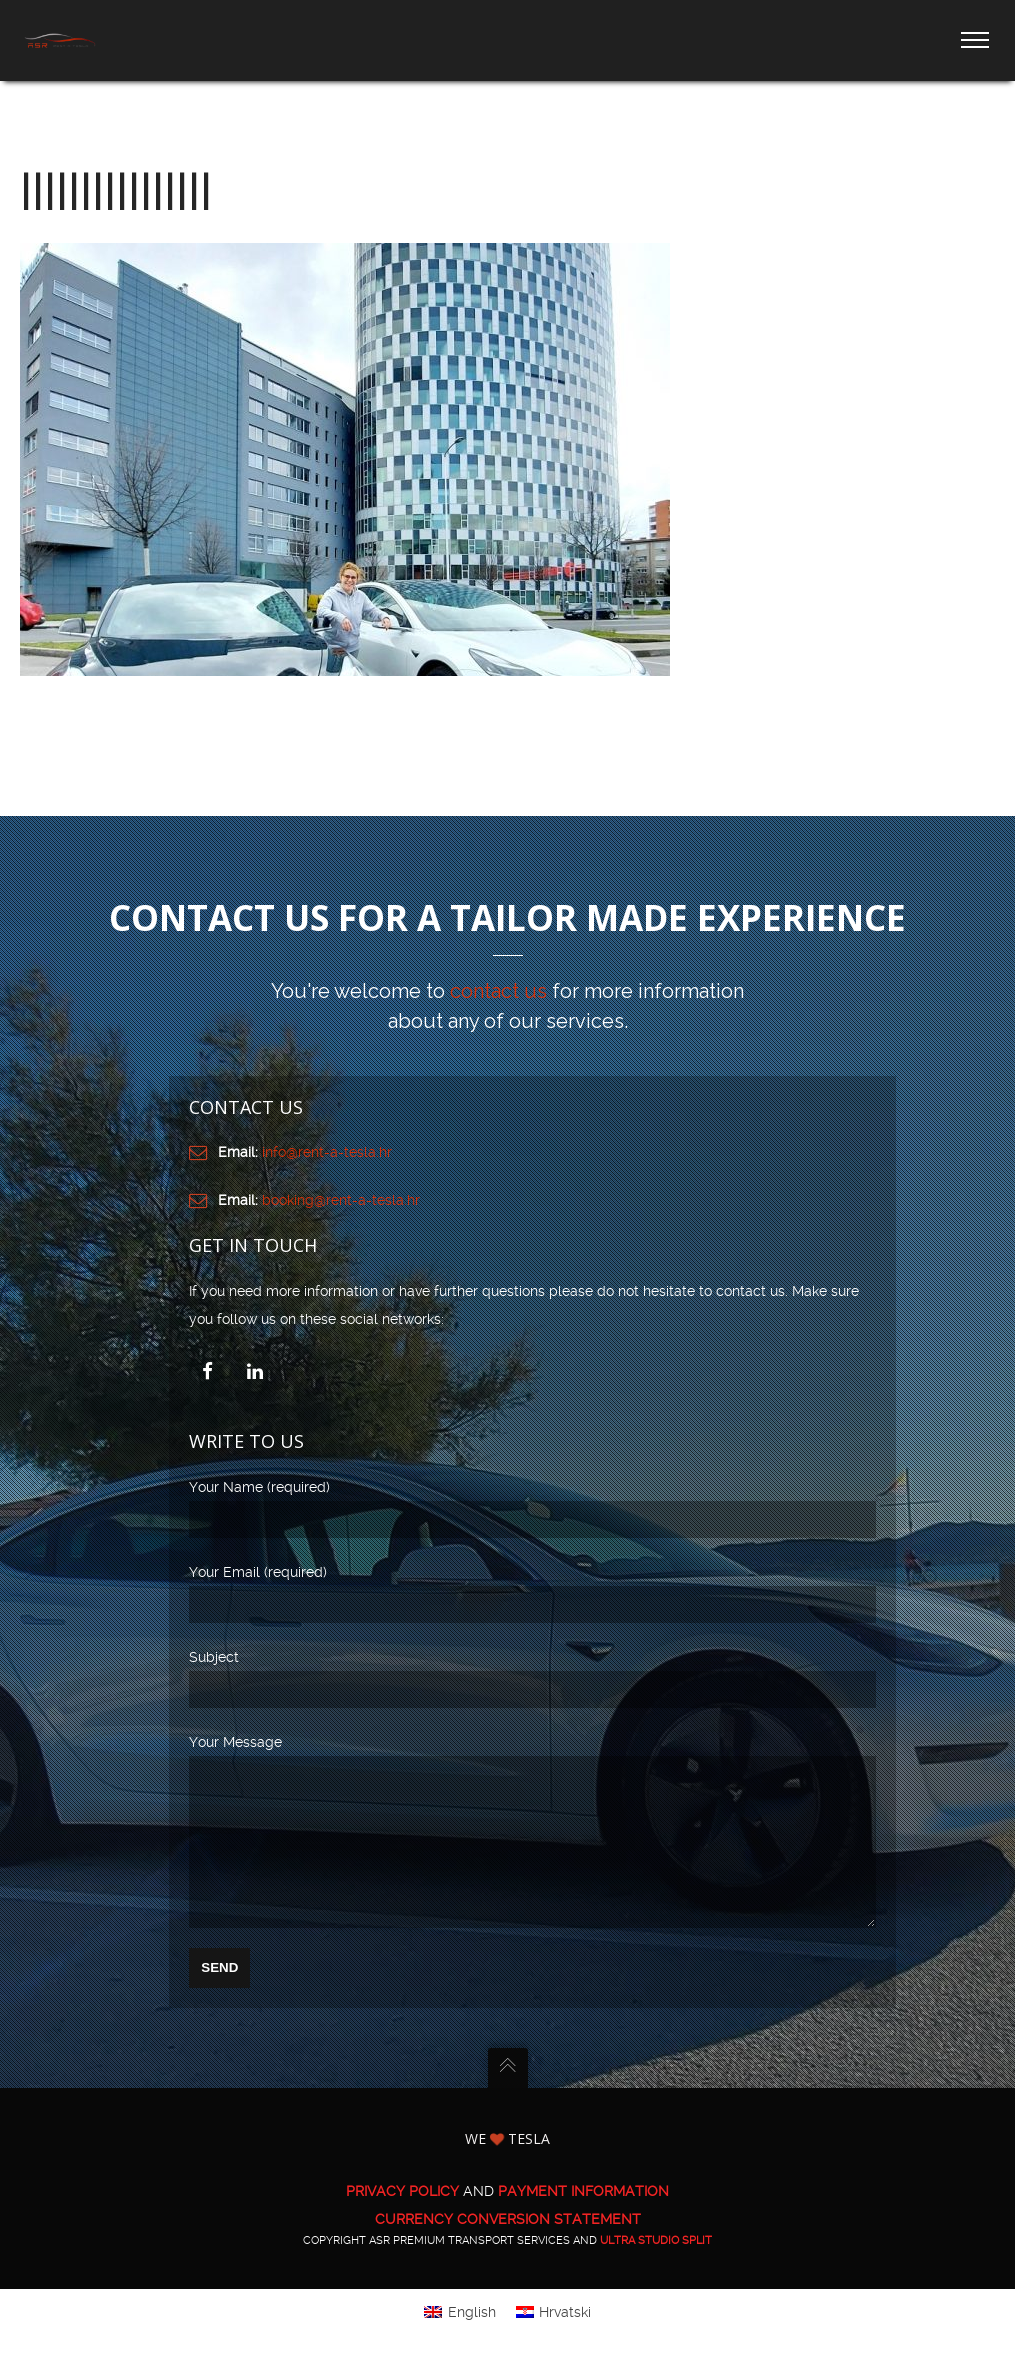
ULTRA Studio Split (656, 2269)
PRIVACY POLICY (402, 2220)
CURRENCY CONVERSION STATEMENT (508, 2248)
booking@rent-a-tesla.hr (341, 1200)
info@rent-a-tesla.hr (327, 1152)
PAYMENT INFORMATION (583, 2220)
